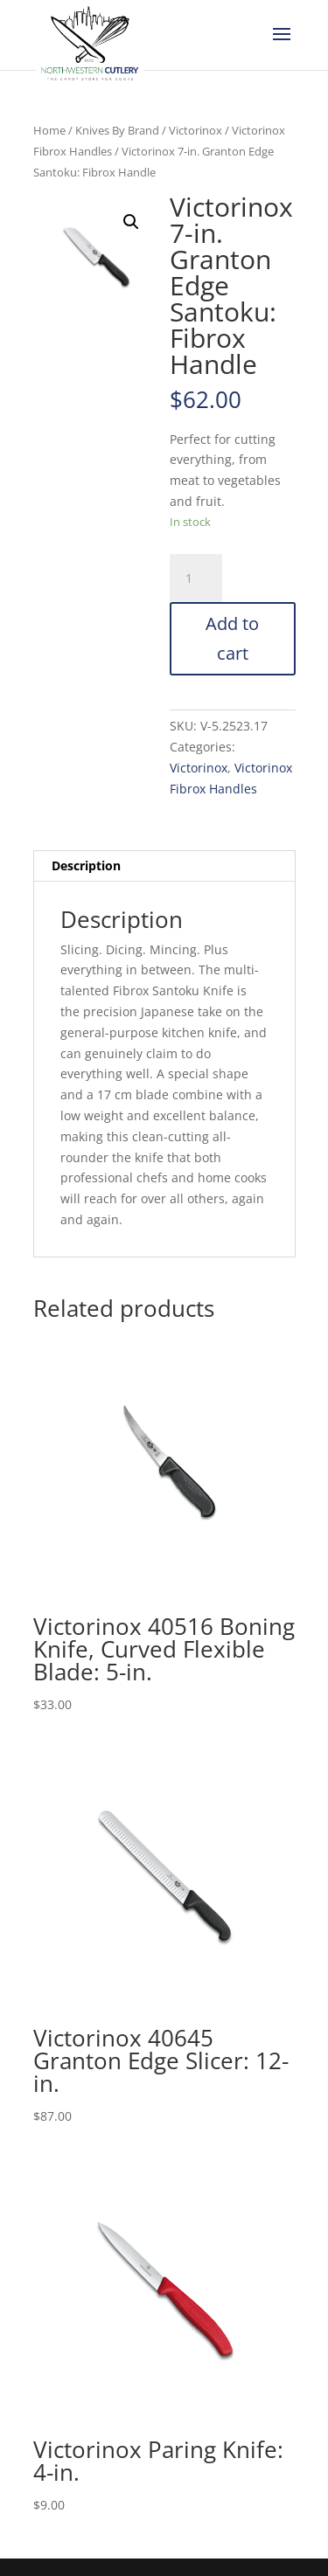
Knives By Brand (117, 130)
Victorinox (195, 130)
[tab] (164, 866)
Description (86, 865)
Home (49, 130)
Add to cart (232, 638)
